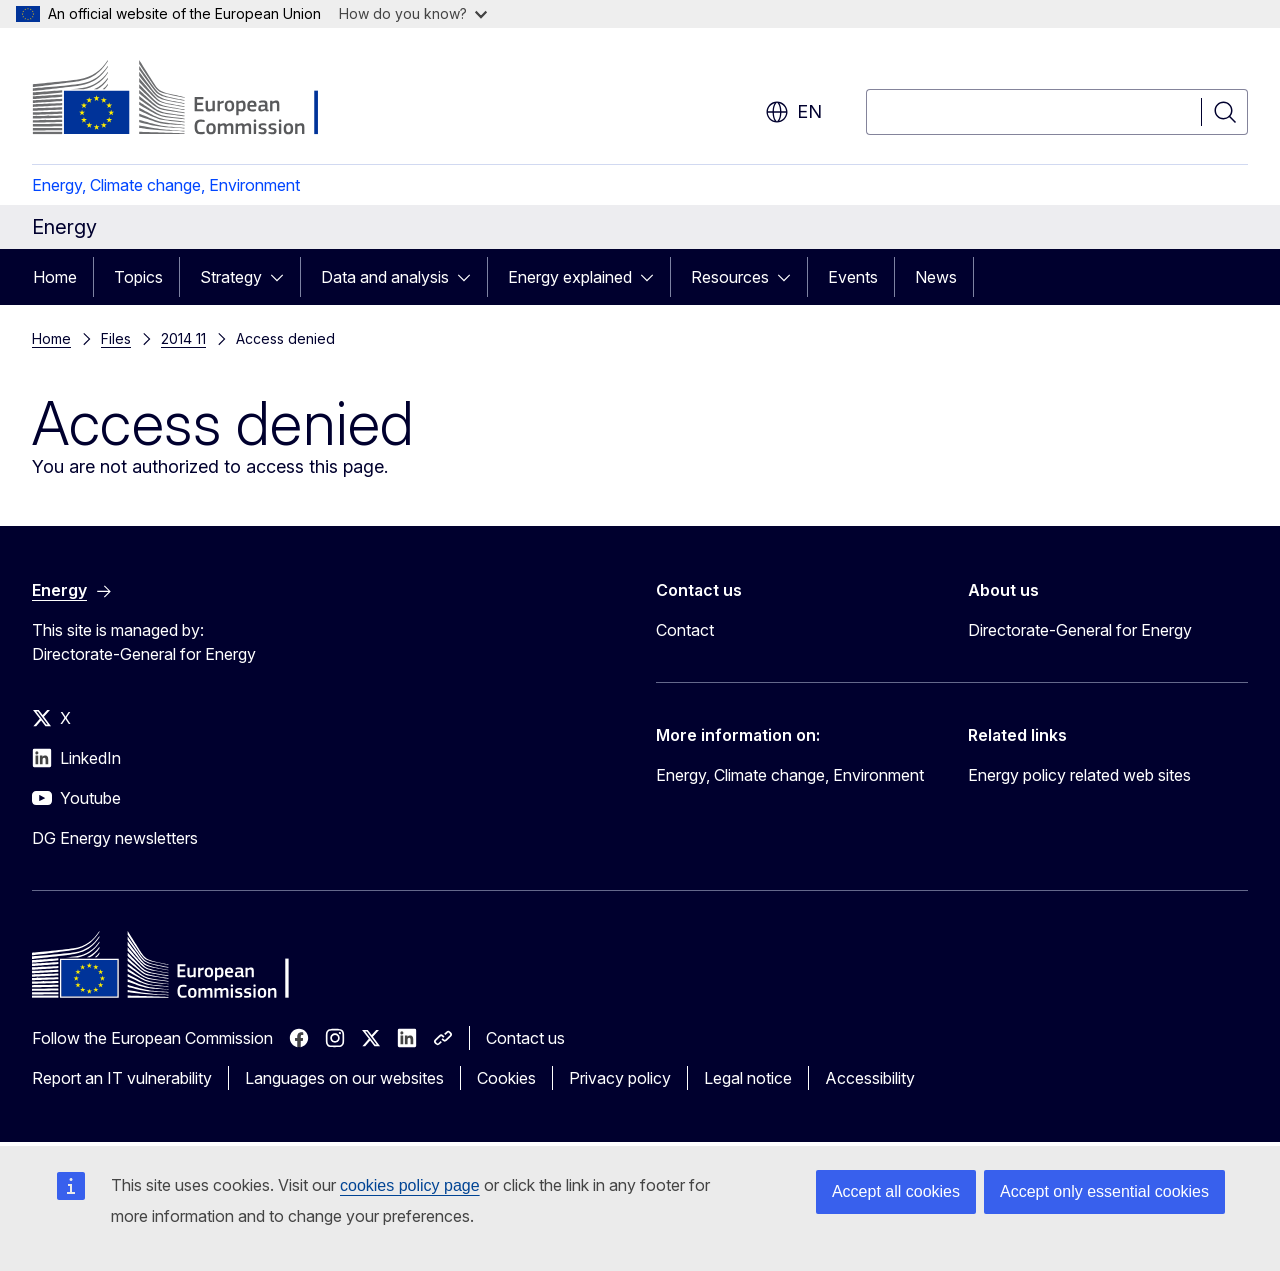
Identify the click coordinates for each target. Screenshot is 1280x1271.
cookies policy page (410, 1185)
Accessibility (870, 1078)
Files (116, 338)
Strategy (231, 277)
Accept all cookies (896, 1191)
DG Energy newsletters (115, 838)
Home (55, 277)
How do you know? (413, 13)
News (936, 277)
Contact (685, 630)
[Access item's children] (283, 277)
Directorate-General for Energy (1080, 630)
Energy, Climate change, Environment (166, 185)
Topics (138, 277)
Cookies (506, 1078)
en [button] (793, 112)
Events (853, 277)
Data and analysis (385, 277)
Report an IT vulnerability (122, 1078)
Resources (730, 277)
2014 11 (183, 338)
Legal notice (748, 1078)
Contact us (525, 1038)
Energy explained (570, 277)
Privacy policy (620, 1078)
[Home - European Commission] (193, 100)
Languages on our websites (344, 1078)
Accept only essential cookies (1104, 1191)
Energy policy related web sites (1079, 775)
